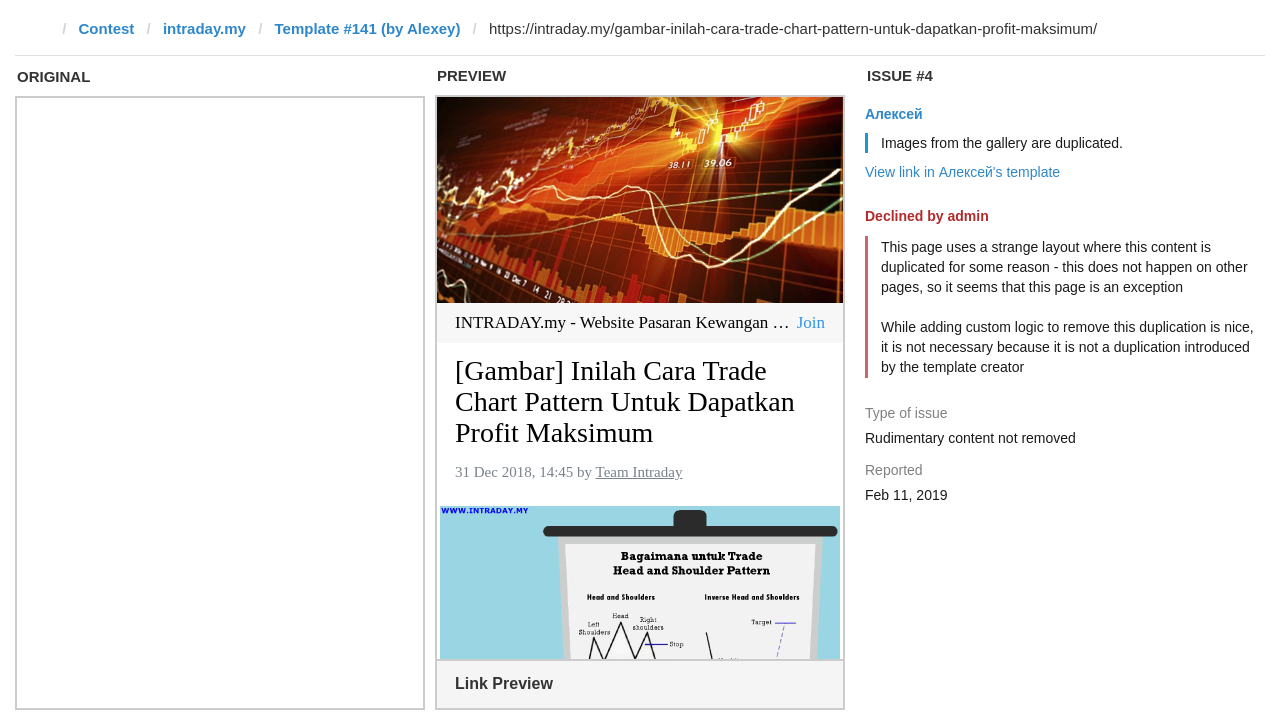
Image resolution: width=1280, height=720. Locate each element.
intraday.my (204, 28)
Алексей (894, 114)
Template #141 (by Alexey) (367, 28)
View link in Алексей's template (962, 172)
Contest (107, 28)
